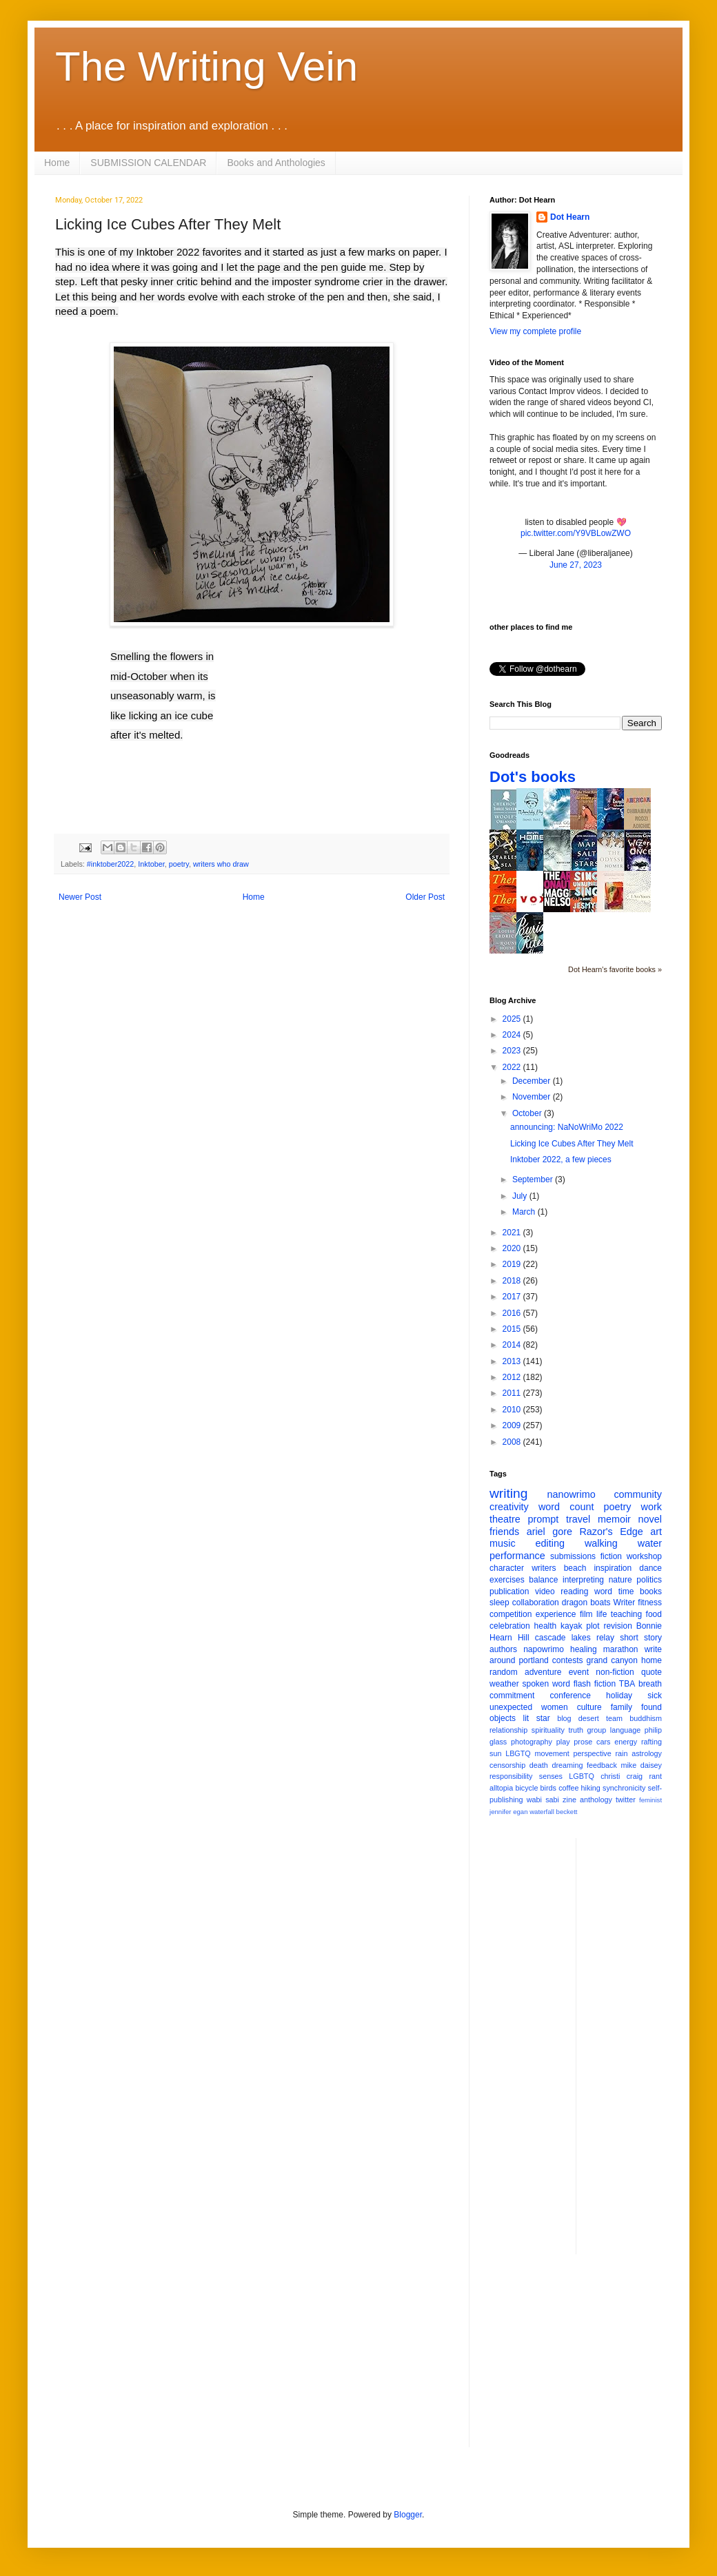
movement (551, 1753)
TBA (627, 1684)
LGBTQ (581, 1776)
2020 (513, 1248)
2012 (513, 1377)
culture (589, 1707)
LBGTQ (518, 1753)
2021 (513, 1232)
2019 (513, 1264)
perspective (593, 1753)
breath (650, 1684)
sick (654, 1695)
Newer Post (80, 897)
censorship (507, 1765)
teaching (626, 1614)
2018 (513, 1281)
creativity (509, 1506)
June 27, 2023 (575, 565)
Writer (625, 1602)
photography (531, 1742)
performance (517, 1555)
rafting (651, 1742)
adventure (543, 1672)
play (563, 1742)
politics (649, 1580)
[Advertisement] (575, 2361)
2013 (513, 1361)
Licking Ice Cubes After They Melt (572, 1143)
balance (543, 1580)
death (538, 1765)
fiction (611, 1556)
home (651, 1660)
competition (510, 1614)
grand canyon (612, 1660)
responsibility (510, 1776)
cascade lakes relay (574, 1637)
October (528, 1113)
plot (592, 1626)
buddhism (645, 1718)
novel (650, 1519)
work (651, 1506)
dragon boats (586, 1602)
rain (621, 1753)
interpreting (583, 1580)
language (625, 1730)
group (597, 1730)
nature (620, 1580)
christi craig (621, 1776)
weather (504, 1684)
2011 (513, 1393)
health (545, 1626)
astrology (647, 1753)
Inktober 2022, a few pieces (561, 1159)
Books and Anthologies (276, 162)
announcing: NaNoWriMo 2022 (566, 1127)
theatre (505, 1519)
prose (583, 1742)
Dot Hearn (569, 217)
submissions (573, 1556)
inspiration (613, 1568)
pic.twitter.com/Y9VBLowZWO (576, 533)
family (621, 1707)
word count (566, 1506)
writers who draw (221, 864)
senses (551, 1776)
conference (570, 1695)
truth (575, 1730)
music (502, 1543)
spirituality (548, 1730)
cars (603, 1742)
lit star (536, 1718)
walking (601, 1543)
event (579, 1672)
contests (567, 1660)
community (638, 1494)
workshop (644, 1556)
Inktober (151, 864)
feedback (602, 1765)
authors (503, 1649)
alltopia (501, 1788)
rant (655, 1776)
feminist (650, 1800)
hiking (590, 1788)
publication (509, 1591)
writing (508, 1493)
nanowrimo (571, 1494)
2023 (513, 1050)
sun (495, 1753)
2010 (513, 1409)
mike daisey (641, 1765)
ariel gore (549, 1531)
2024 (513, 1035)
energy (625, 1742)
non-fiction (615, 1672)
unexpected (510, 1707)
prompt (543, 1519)
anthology (596, 1799)
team (614, 1718)
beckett (567, 1811)
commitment (511, 1695)
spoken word (545, 1684)
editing (550, 1543)
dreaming (567, 1765)
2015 (513, 1329)
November (532, 1097)
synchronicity (624, 1788)
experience (556, 1614)
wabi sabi (543, 1799)
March (525, 1212)
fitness (650, 1602)
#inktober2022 (110, 864)
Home (57, 162)
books (651, 1591)
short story (641, 1637)
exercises (507, 1580)
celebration (509, 1626)
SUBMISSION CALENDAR (148, 162)
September (533, 1179)
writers (544, 1568)
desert (588, 1718)
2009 (513, 1425)
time (626, 1591)
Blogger (408, 2515)
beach (575, 1568)
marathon (620, 1649)
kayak (571, 1626)
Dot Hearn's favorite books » (615, 969)
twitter (626, 1799)
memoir (614, 1519)
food (654, 1614)
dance (650, 1568)
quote (651, 1672)
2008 (513, 1442)
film (586, 1614)
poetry (179, 864)
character (506, 1568)
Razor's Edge (611, 1531)
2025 (513, 1019)
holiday (619, 1695)
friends (504, 1531)
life (601, 1614)
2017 (513, 1296)
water (650, 1543)
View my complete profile (535, 331)
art (656, 1531)
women (554, 1707)
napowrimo (543, 1649)
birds (548, 1788)
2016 (513, 1313)
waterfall (541, 1811)
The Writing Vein (206, 66)
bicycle (526, 1788)
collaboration (535, 1602)
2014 (513, 1345)
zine (569, 1799)
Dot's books (532, 776)
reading (574, 1591)
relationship (508, 1730)
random (503, 1672)
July (520, 1196)
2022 (513, 1067)
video (545, 1591)
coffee (568, 1788)
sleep (499, 1602)
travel (578, 1519)
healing (583, 1649)
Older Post (425, 897)
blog (564, 1718)
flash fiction (595, 1684)
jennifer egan (508, 1811)
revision (617, 1626)
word (603, 1591)
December (532, 1081)
